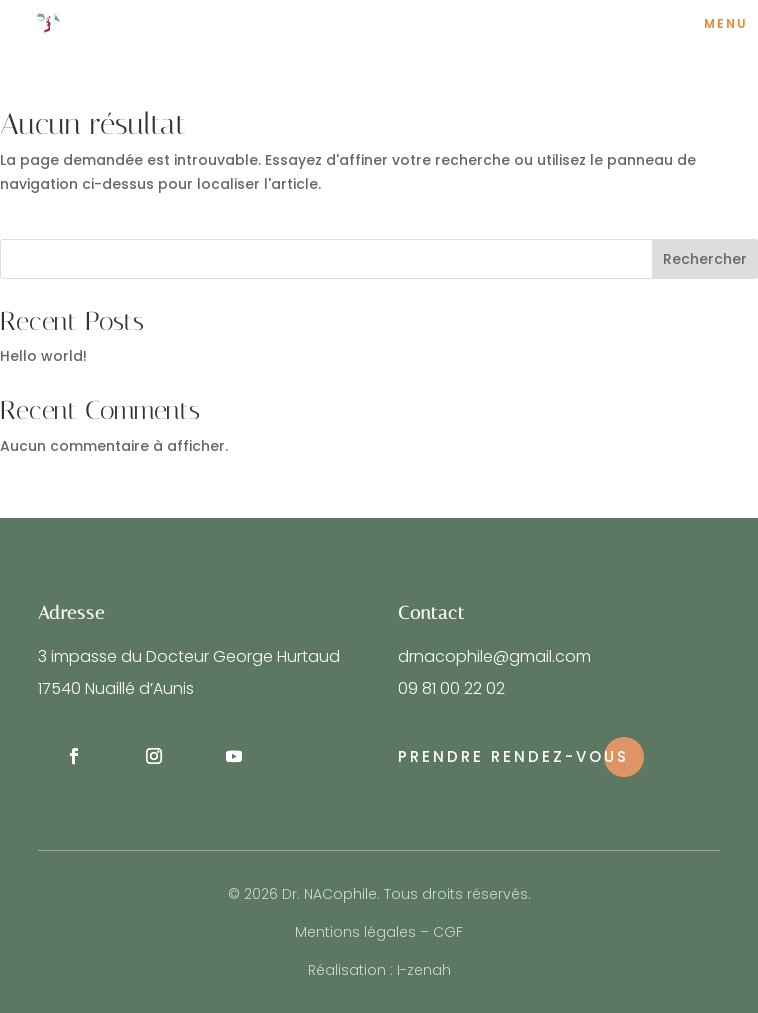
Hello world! (43, 356)
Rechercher (705, 259)
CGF (448, 932)
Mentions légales (355, 932)
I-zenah (424, 970)
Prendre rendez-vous (513, 756)
